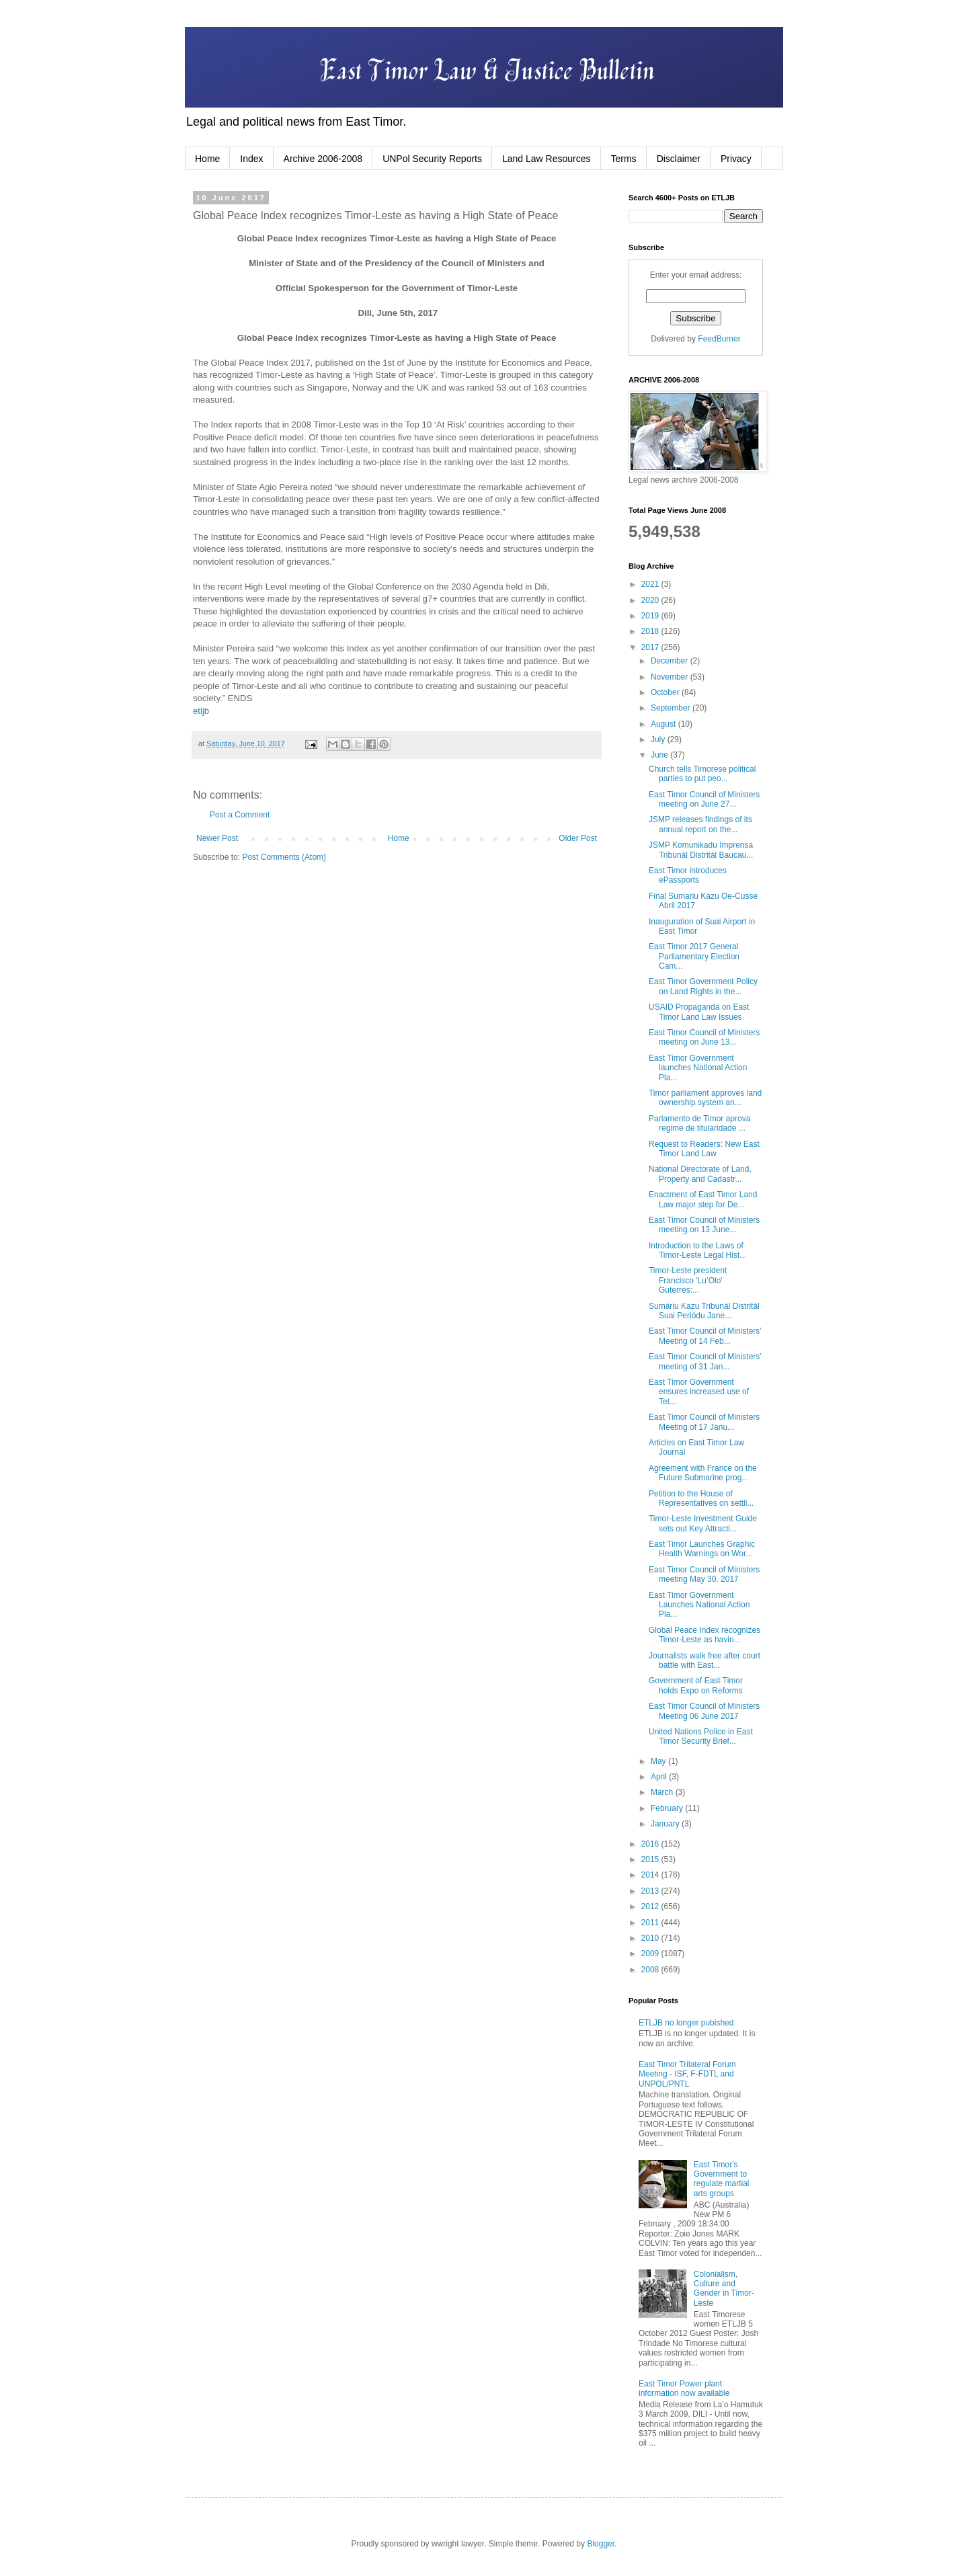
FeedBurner (719, 339)
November (670, 677)
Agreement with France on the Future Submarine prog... (703, 1472)
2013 (651, 1891)
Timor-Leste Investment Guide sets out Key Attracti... (703, 1523)
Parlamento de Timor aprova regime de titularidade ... (699, 1123)
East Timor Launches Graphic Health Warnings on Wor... (702, 1548)
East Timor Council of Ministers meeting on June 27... (704, 799)
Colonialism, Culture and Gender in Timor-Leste (724, 2288)
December (670, 661)
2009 (651, 1953)
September (671, 708)
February (668, 1808)
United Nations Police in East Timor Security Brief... (701, 1736)
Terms (624, 158)
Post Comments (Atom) (284, 857)
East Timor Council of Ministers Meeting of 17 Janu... (704, 1421)
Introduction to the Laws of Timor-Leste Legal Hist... (697, 1250)
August (664, 724)
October (666, 692)
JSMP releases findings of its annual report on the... (700, 824)
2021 (651, 584)
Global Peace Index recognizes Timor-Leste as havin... (704, 1634)
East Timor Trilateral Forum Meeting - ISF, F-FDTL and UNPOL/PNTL (687, 2074)
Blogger (600, 2543)
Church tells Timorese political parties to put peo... (702, 773)
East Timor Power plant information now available (684, 2388)
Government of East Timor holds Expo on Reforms (696, 1685)
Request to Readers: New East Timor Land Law (704, 1148)
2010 (651, 1938)
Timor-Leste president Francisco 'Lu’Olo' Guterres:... (688, 1280)
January (666, 1823)
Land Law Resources (546, 158)
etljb (201, 711)
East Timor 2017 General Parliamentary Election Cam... (694, 956)
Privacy (736, 158)
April (660, 1776)
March (663, 1792)
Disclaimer (678, 158)
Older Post (578, 838)
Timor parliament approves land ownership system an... (705, 1097)
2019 (651, 615)
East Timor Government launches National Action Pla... (698, 1067)
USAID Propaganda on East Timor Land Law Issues (699, 1011)
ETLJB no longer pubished (686, 2022)
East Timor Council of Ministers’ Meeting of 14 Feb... (705, 1335)
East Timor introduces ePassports (688, 875)
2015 (651, 1859)
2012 (651, 1906)
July (659, 739)
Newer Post (217, 838)
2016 (651, 1844)
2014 (651, 1875)
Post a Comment (240, 814)
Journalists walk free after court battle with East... (704, 1660)
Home (207, 158)
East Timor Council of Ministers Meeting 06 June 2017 (704, 1710)
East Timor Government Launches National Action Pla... (699, 1605)
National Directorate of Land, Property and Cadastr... (700, 1173)
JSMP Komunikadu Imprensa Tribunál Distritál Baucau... (701, 849)
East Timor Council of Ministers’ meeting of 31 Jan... (705, 1361)
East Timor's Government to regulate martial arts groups (722, 2179)
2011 (651, 1922)
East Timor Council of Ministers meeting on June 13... (704, 1037)
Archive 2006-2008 (323, 158)
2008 (651, 1969)
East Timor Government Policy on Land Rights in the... (703, 986)
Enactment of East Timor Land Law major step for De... (703, 1199)
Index (251, 158)
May (659, 1761)
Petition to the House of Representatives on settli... (701, 1498)
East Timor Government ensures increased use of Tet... (699, 1391)
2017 (651, 647)
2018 (651, 631)
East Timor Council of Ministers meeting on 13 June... (704, 1224)
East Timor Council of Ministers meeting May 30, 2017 (704, 1574)
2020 (651, 600)
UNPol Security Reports (432, 158)
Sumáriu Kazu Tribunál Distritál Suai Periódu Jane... (704, 1310)
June (660, 755)
